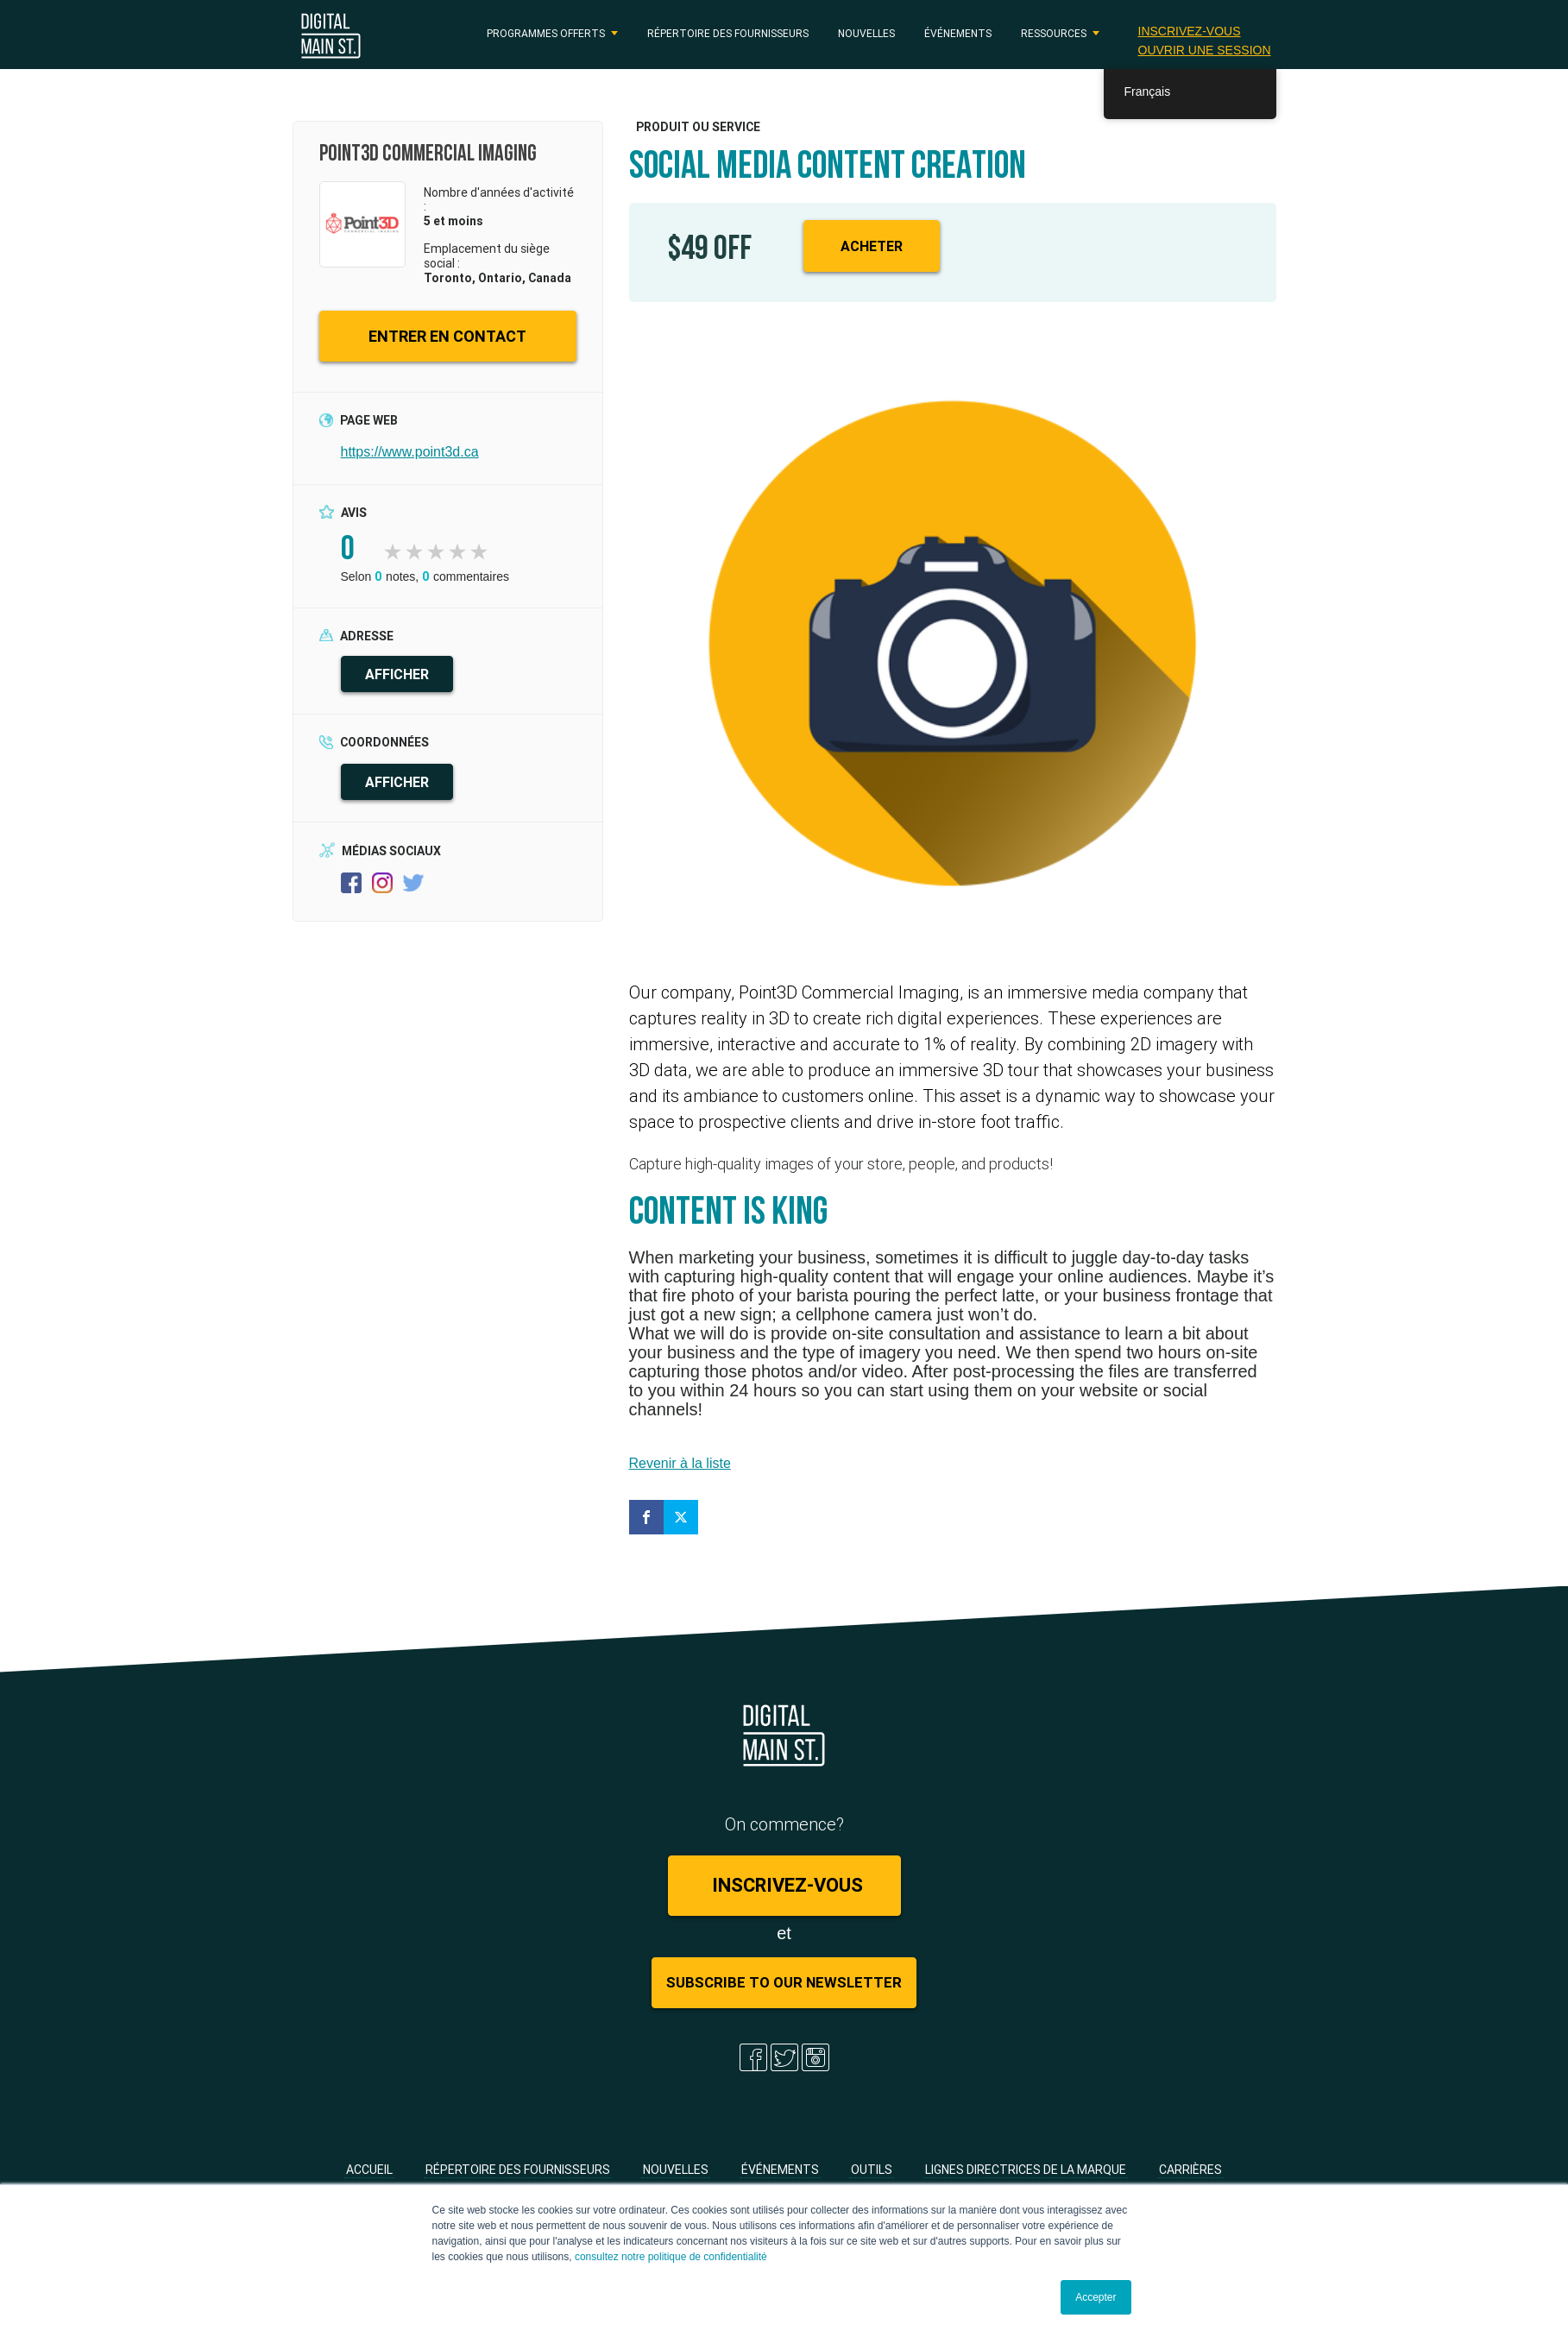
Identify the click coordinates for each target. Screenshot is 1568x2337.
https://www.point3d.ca (410, 451)
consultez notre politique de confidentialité (671, 2257)
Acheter (872, 246)
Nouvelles (866, 33)
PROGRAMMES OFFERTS (546, 33)
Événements (958, 33)
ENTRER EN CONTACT (447, 336)
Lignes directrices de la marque (1025, 2169)
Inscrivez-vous (1189, 31)
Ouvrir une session (1204, 50)
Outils (871, 2169)
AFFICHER (397, 674)
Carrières (1190, 2169)
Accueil (369, 2169)
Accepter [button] (1095, 2297)
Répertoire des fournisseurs (728, 33)
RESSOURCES (1053, 33)
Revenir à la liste (680, 1463)
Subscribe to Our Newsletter (784, 1982)
